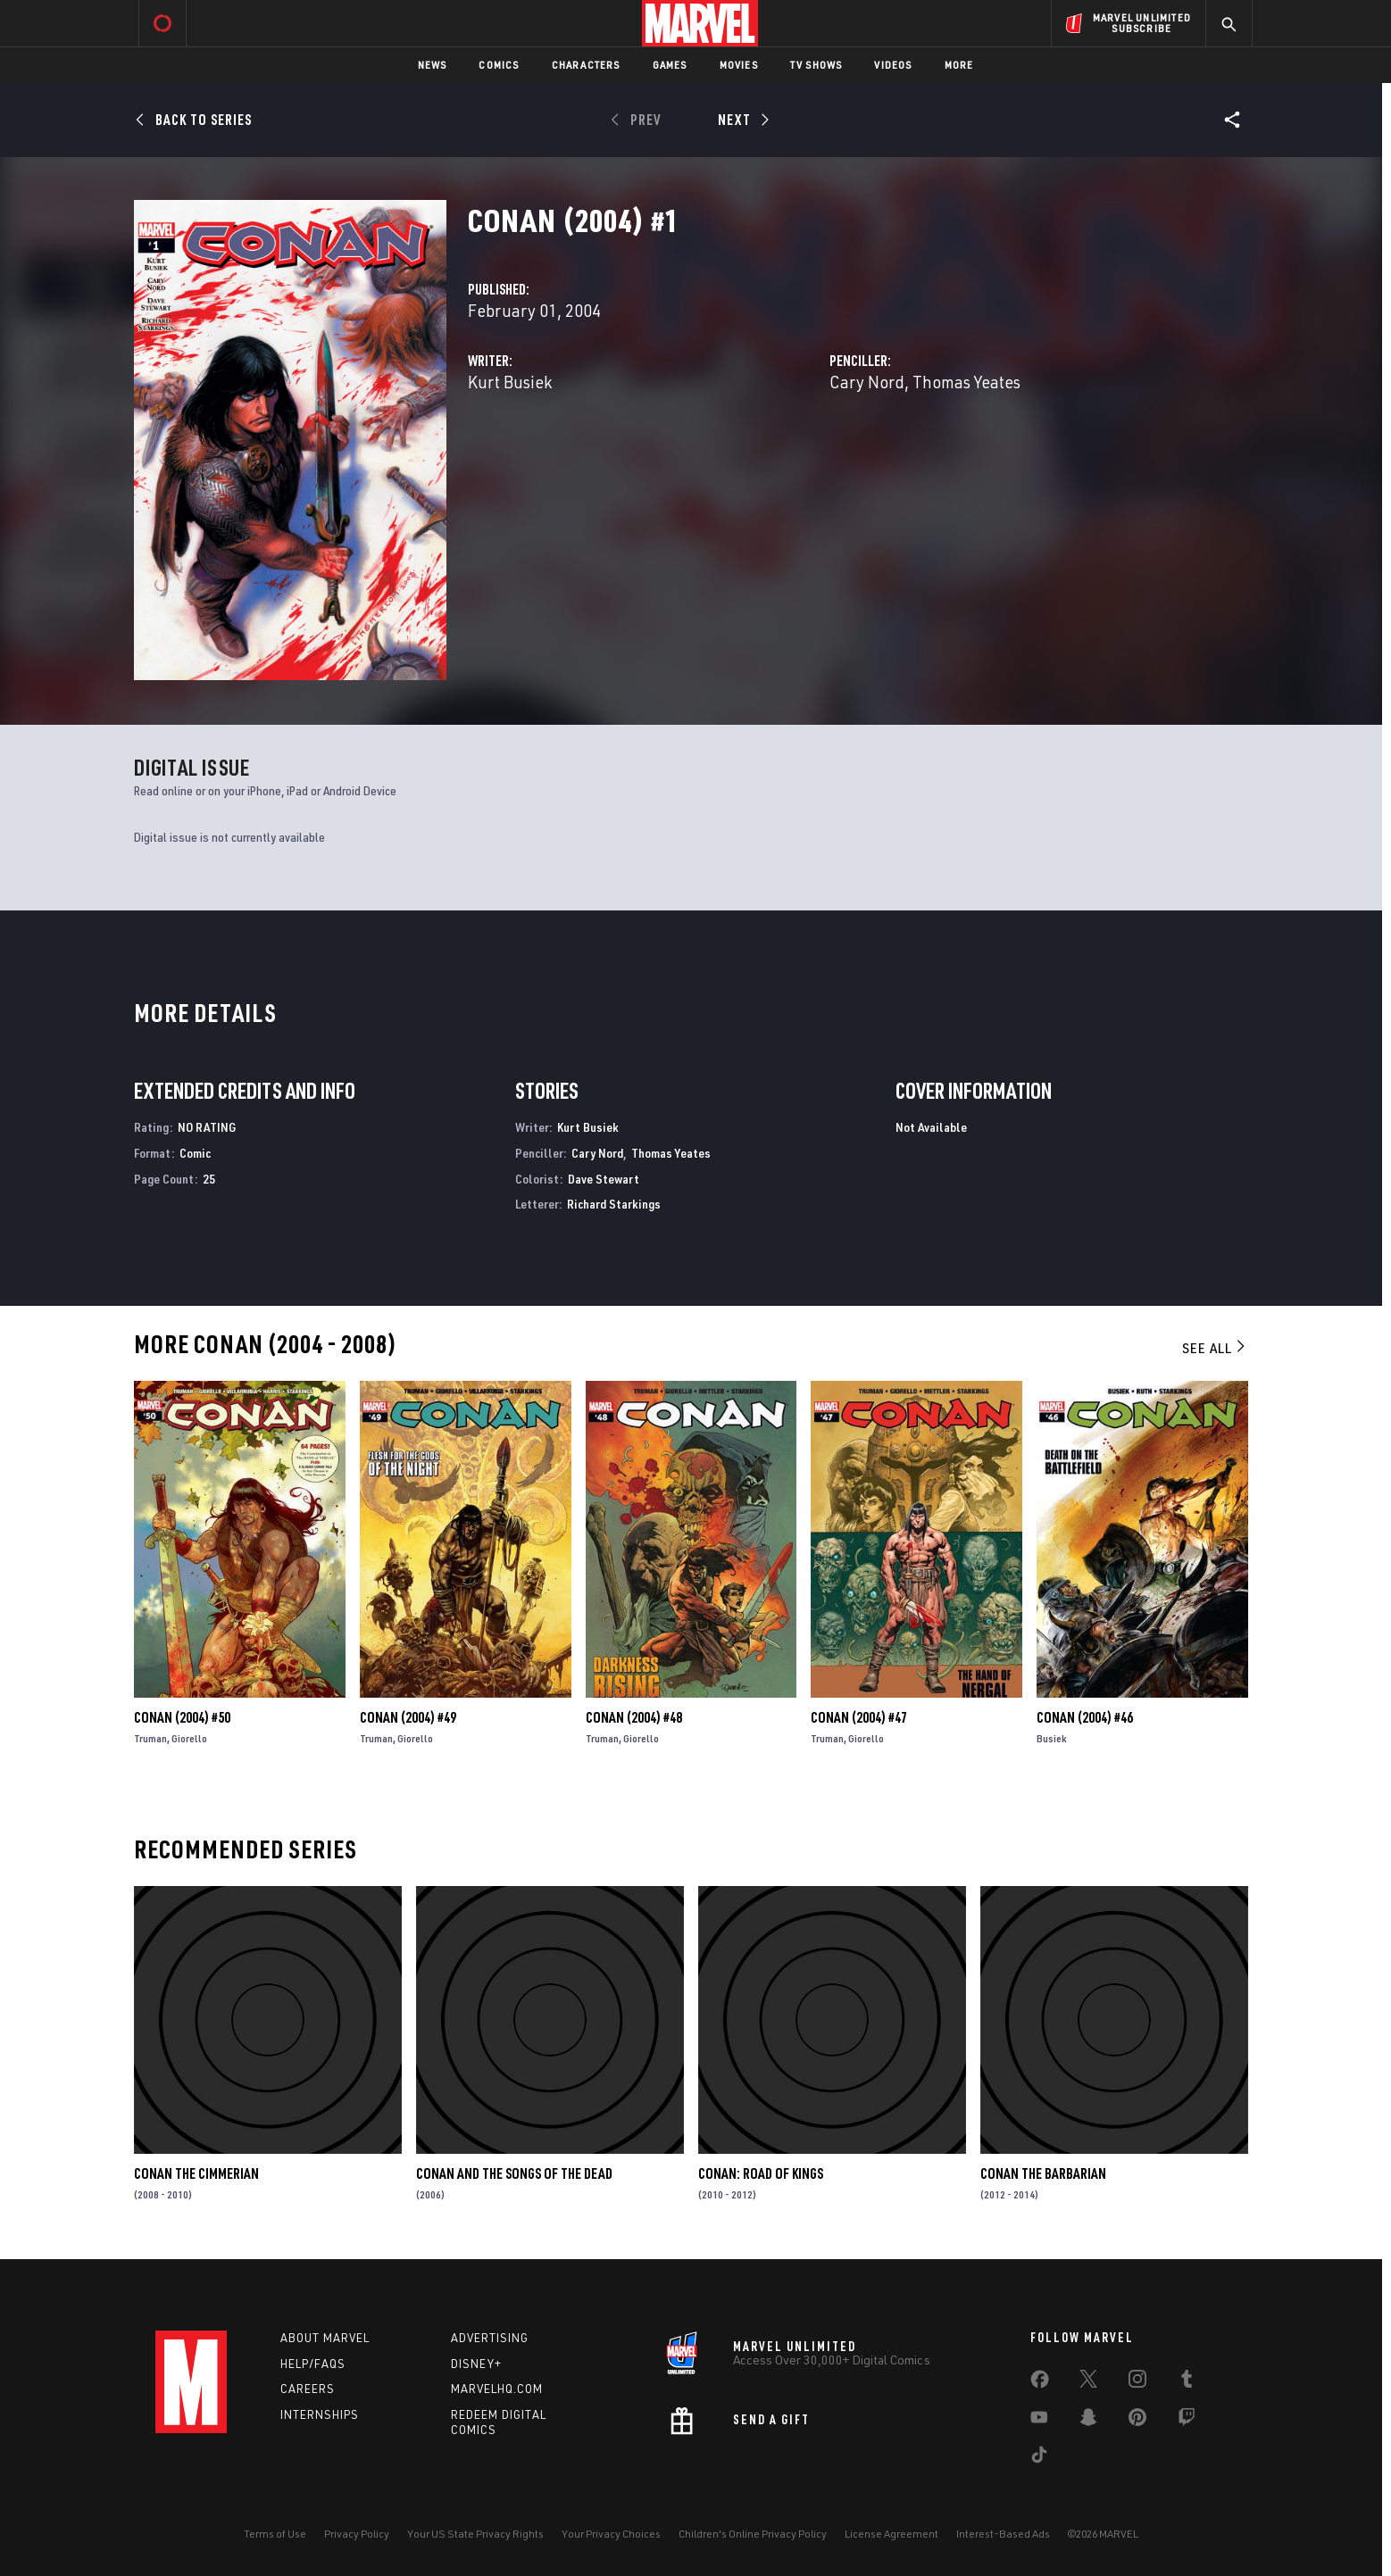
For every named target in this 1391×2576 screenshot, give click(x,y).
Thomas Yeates (966, 381)
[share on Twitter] (1088, 2382)
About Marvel (325, 2338)
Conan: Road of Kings (760, 2173)
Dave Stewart (603, 1178)
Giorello (189, 1738)
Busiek (1052, 1738)
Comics (499, 64)
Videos (893, 64)
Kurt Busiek (510, 381)
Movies (739, 64)
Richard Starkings (614, 1203)
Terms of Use (275, 2533)
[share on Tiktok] (1039, 2458)
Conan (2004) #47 (859, 1717)
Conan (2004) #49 (408, 1717)
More (959, 64)
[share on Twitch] (1186, 2421)
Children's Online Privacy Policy (753, 2533)
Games (670, 64)
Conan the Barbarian (1043, 2173)
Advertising (490, 2338)
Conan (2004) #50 (182, 1717)
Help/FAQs (313, 2363)
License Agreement (891, 2533)
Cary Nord (866, 381)
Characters (586, 64)
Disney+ (476, 2363)
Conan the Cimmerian (196, 2173)
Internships (319, 2414)
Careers (307, 2388)
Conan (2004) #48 (634, 1717)
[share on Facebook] (1039, 2383)
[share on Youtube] (1039, 2421)
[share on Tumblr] (1186, 2382)
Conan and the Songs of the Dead (514, 2173)
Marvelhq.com (497, 2388)
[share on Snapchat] (1088, 2421)
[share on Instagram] (1137, 2382)
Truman (150, 1738)
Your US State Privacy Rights (475, 2533)
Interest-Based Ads (1003, 2533)
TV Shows (816, 64)
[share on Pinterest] (1137, 2421)
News (432, 64)
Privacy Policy (356, 2533)
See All (1215, 1348)
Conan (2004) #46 (1085, 1717)
